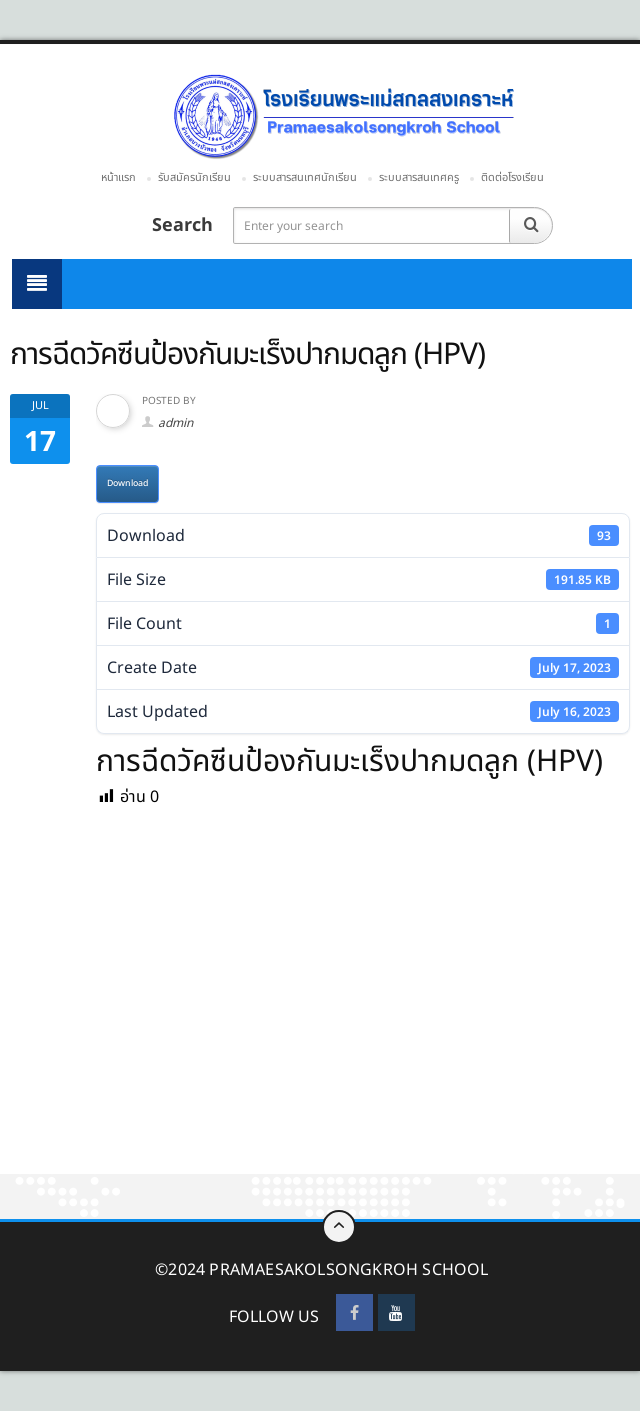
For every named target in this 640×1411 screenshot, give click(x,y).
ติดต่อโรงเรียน (512, 177)
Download (127, 483)
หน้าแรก (118, 177)
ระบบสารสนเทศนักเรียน (305, 177)
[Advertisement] (320, 1026)
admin (175, 423)
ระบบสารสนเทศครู (419, 177)
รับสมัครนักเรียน (194, 177)
